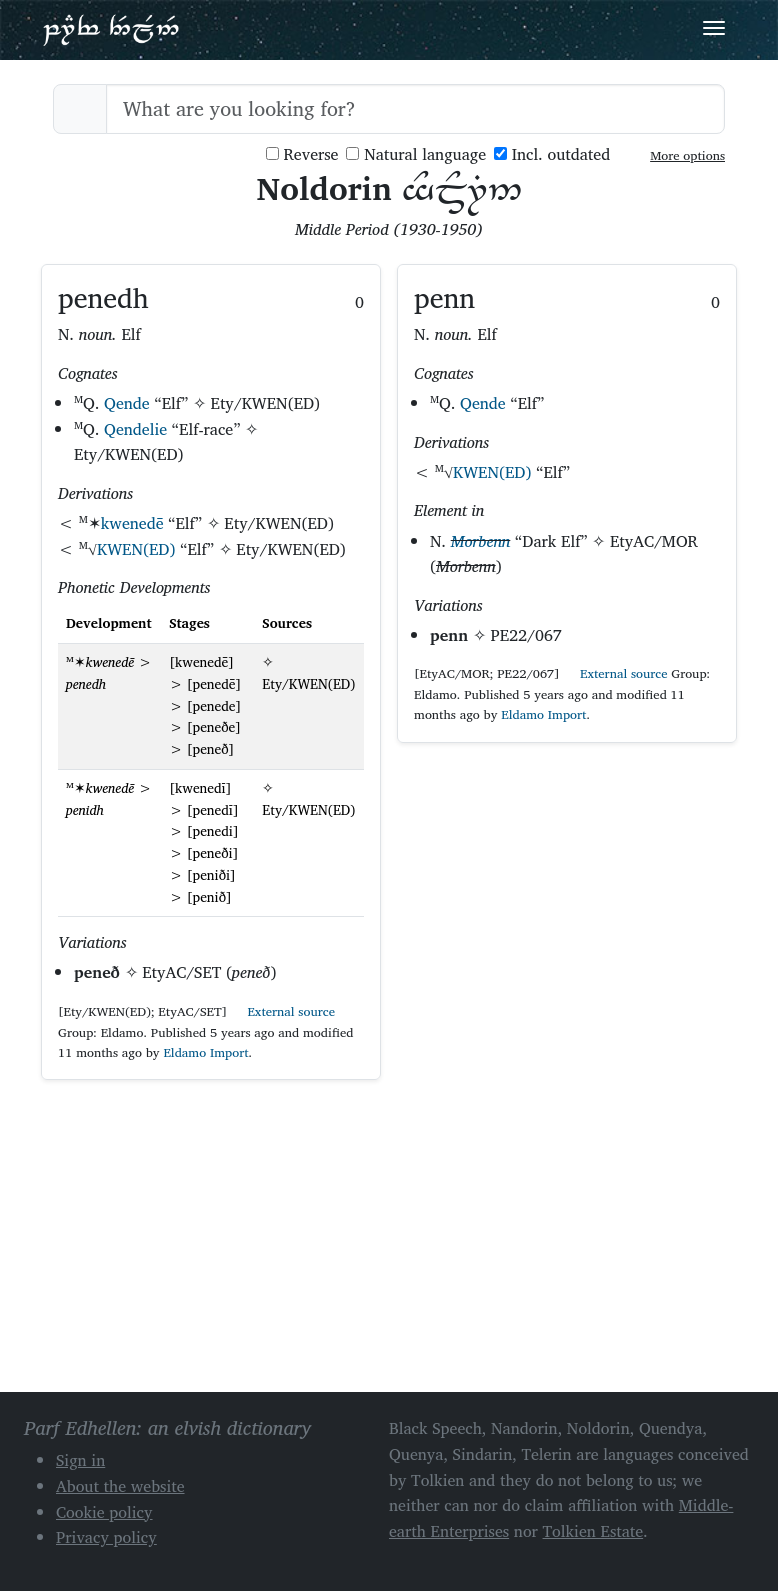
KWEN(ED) (136, 549)
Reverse (302, 154)
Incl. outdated (552, 154)
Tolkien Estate (593, 1531)
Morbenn (481, 541)
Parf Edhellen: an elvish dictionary (111, 29)
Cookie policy (104, 1512)
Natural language (416, 154)
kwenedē (132, 523)
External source (283, 1011)
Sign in (80, 1460)
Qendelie (135, 429)
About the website (120, 1486)
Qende (127, 403)
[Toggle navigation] (714, 28)
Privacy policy (106, 1537)
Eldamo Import (205, 1052)
